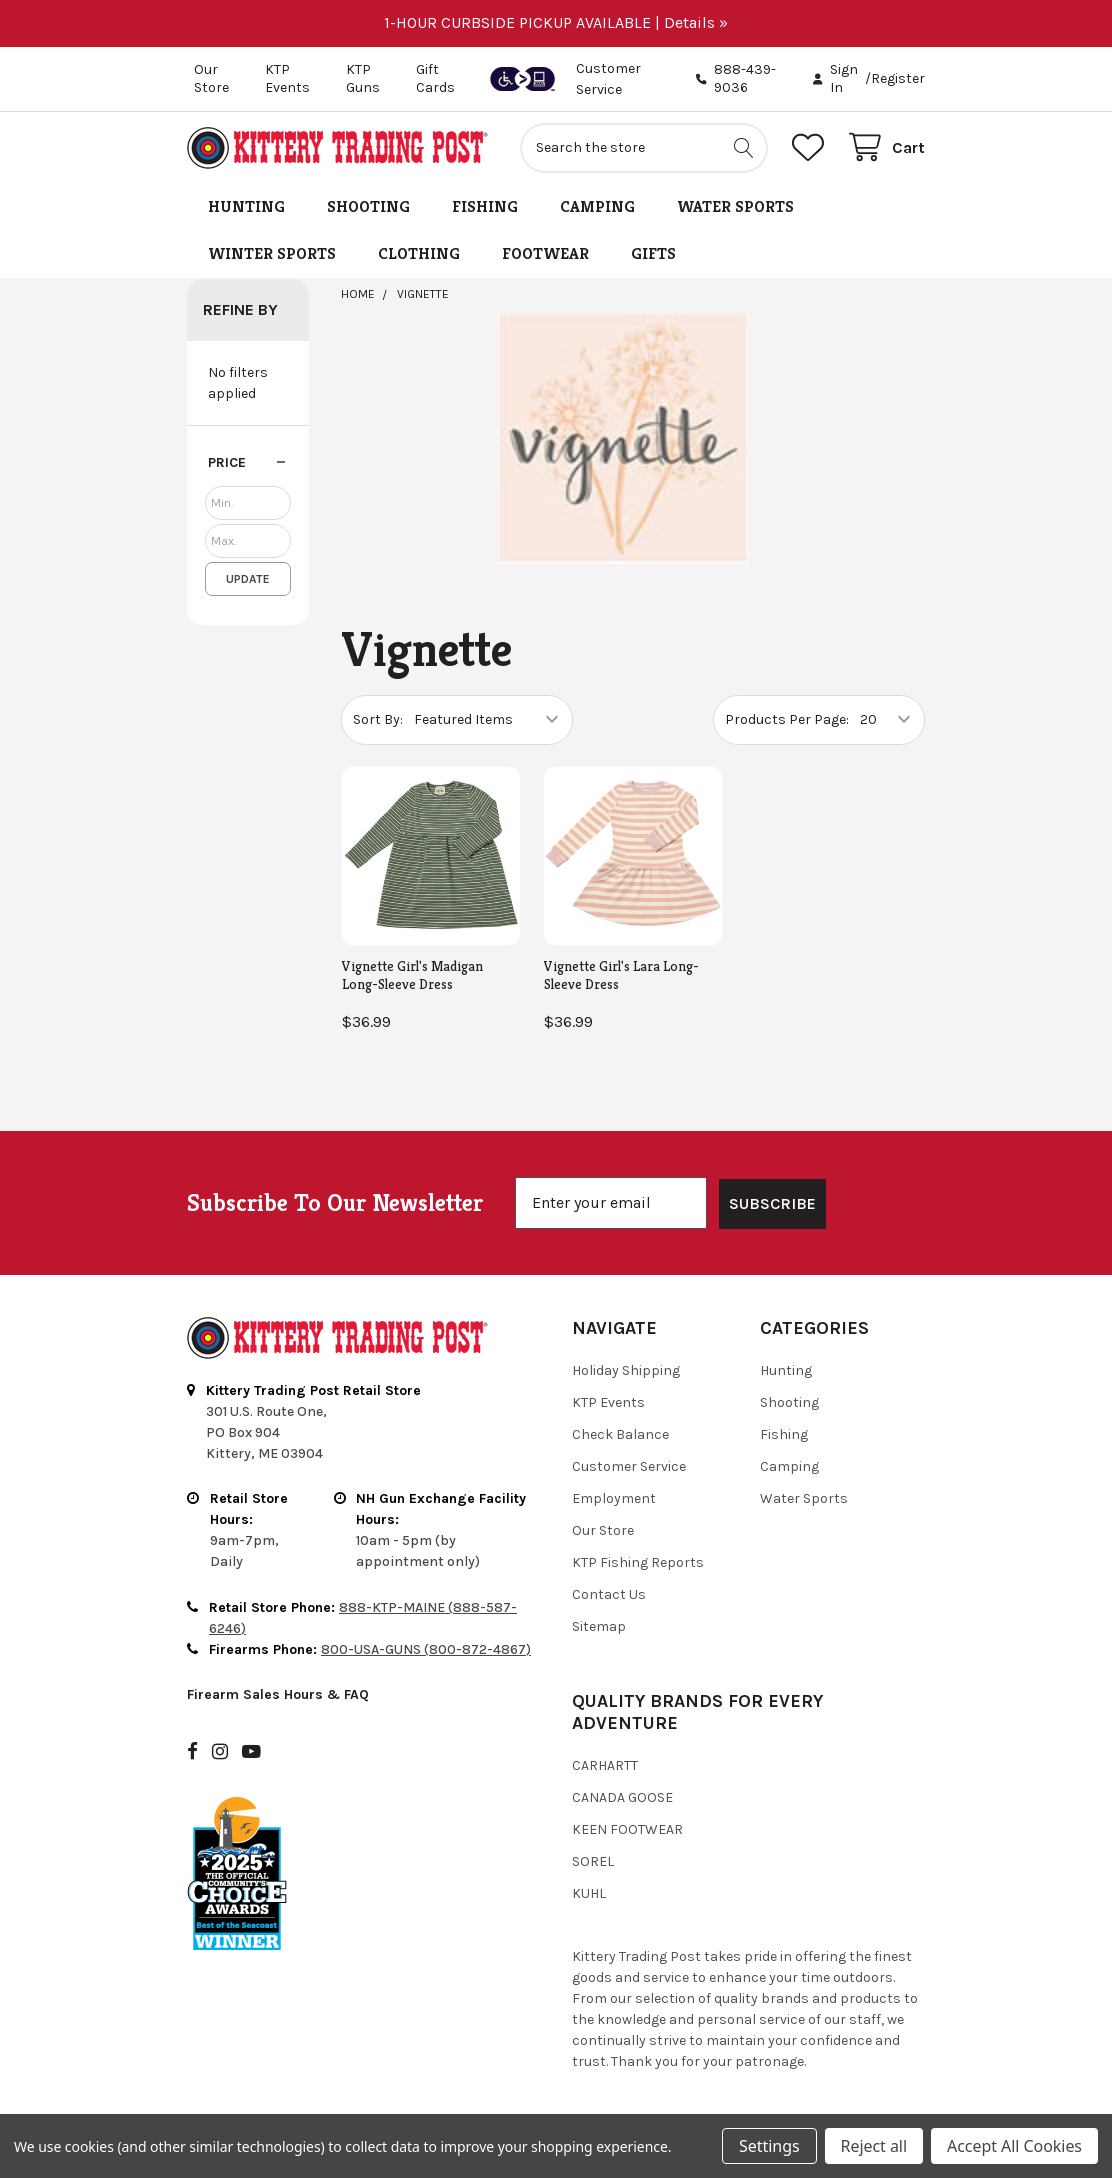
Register (898, 78)
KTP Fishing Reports (638, 1562)
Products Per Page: (787, 719)
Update (248, 579)
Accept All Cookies (1014, 2146)
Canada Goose (622, 1797)
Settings (769, 2146)
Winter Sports (272, 253)
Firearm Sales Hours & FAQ (278, 1694)
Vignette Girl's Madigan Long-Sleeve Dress (412, 975)
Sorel (593, 1861)
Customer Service (629, 1466)
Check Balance (620, 1434)
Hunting (246, 206)
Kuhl (589, 1893)
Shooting (368, 206)
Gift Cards (435, 78)
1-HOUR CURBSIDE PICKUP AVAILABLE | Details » (556, 22)
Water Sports (735, 206)
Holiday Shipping (626, 1370)
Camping (597, 206)
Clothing (419, 253)
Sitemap (599, 1626)
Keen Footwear (627, 1829)
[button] (248, 463)
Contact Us (609, 1594)
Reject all (874, 2146)
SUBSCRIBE (772, 1203)
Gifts (653, 253)
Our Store (211, 78)
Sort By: (378, 719)
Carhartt (605, 1765)
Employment (614, 1498)
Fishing (485, 206)
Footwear (545, 253)
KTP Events (287, 78)
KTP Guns (363, 78)
